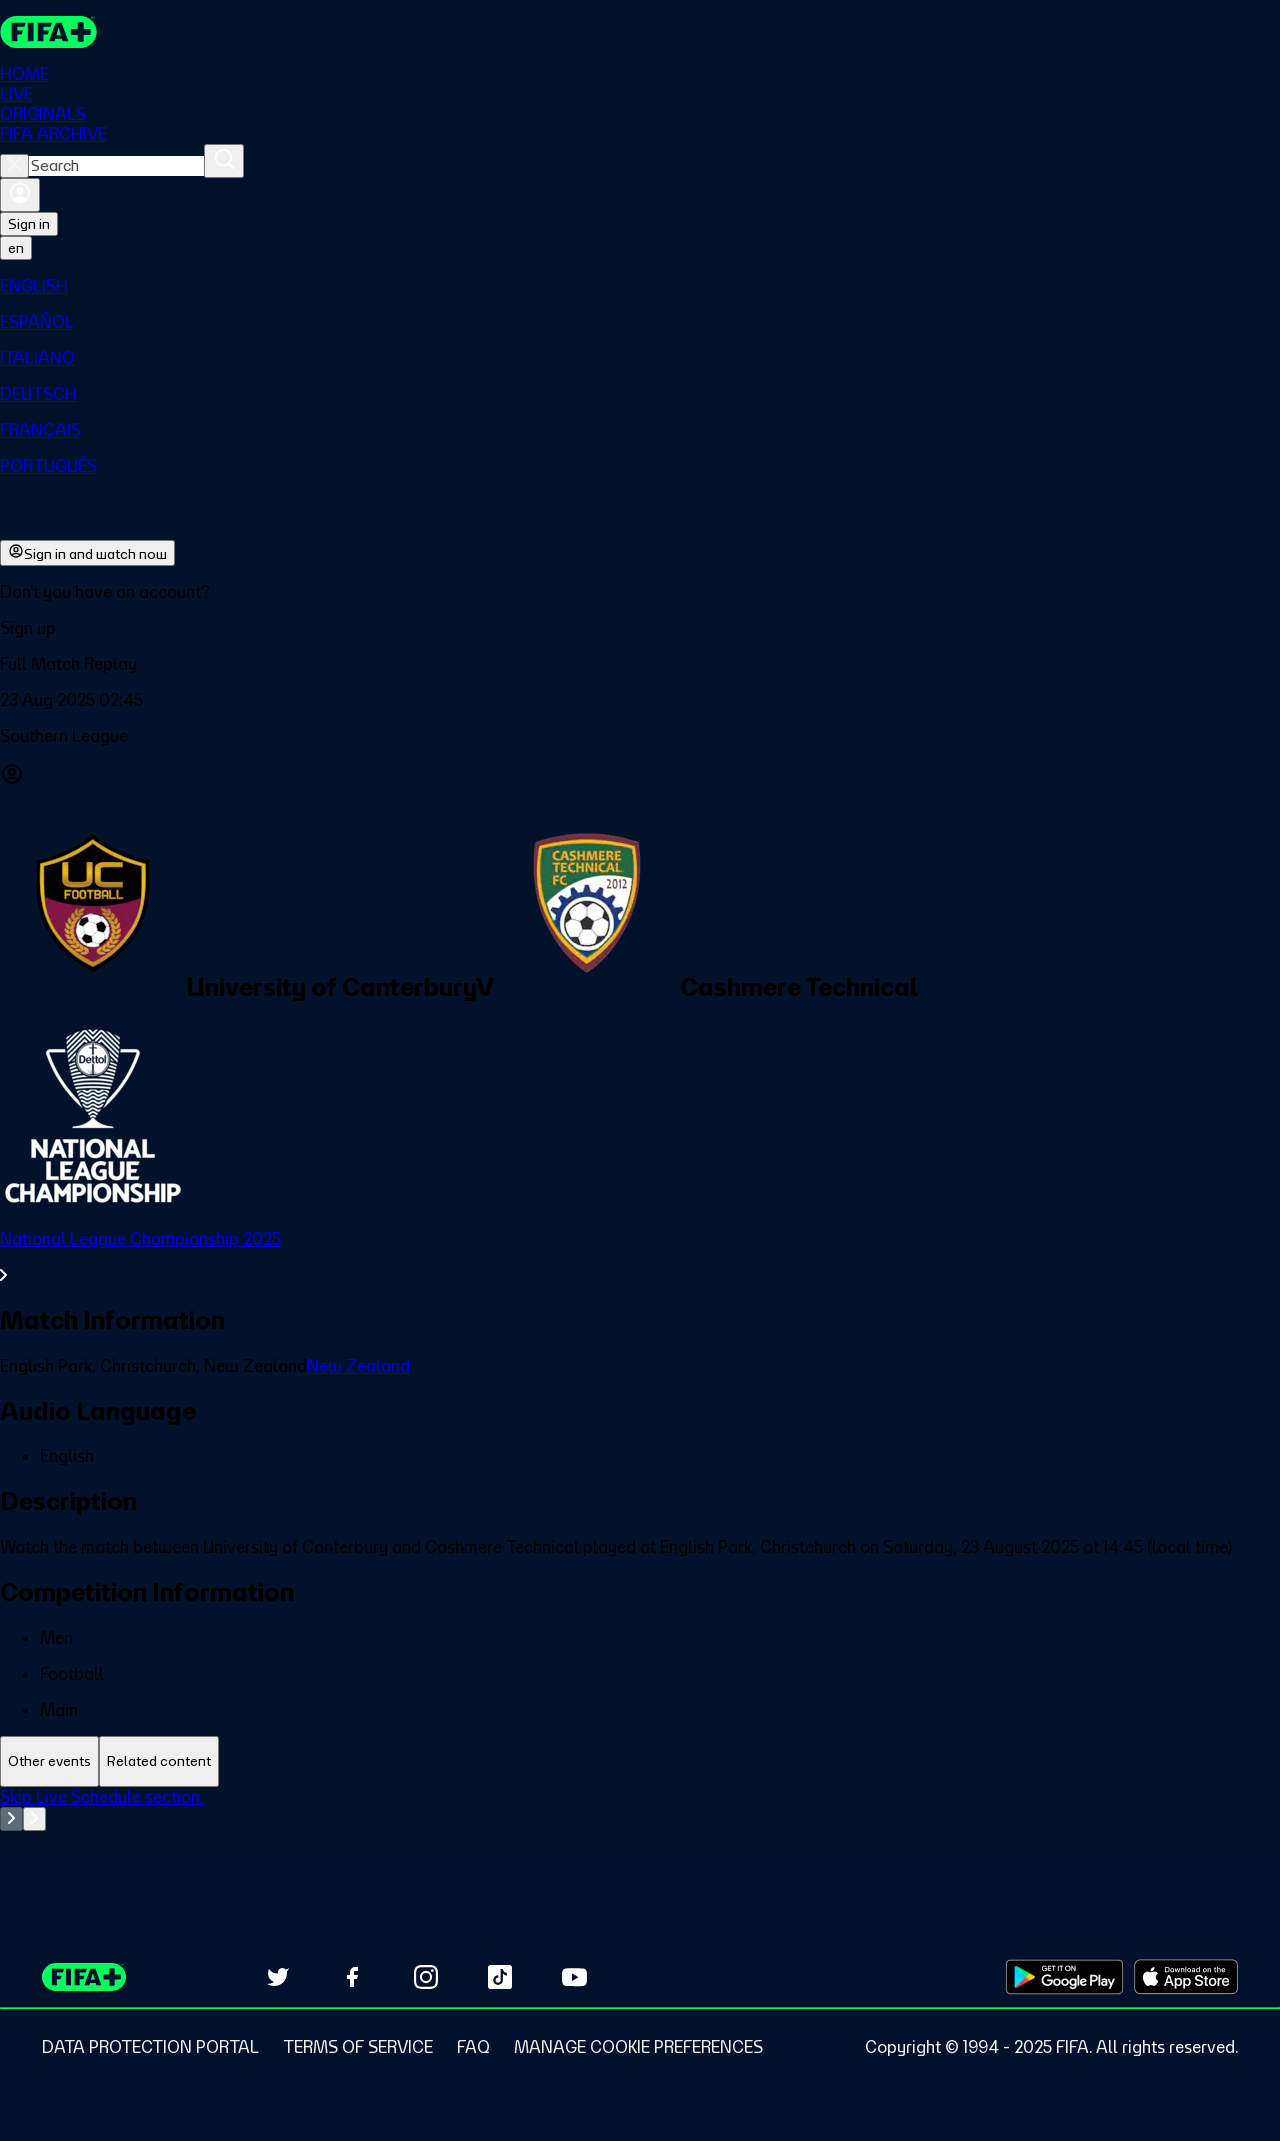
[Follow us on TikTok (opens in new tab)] (500, 1977)
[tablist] (640, 1761)
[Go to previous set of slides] (11, 1819)
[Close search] (14, 166)
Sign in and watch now (87, 553)
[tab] (49, 1761)
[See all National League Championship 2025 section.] (640, 1257)
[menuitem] (640, 286)
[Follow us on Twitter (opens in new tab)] (278, 1977)
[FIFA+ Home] (48, 32)
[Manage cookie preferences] (638, 2047)
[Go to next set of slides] (34, 1819)
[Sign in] (20, 195)
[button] (640, 628)
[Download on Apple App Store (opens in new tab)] (1186, 1977)
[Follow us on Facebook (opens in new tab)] (352, 1977)
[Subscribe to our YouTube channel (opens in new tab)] (574, 1977)
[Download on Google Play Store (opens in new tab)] (1064, 1977)
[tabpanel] (640, 1837)
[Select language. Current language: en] (16, 248)
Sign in (29, 224)
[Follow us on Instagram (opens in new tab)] (426, 1977)
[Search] (224, 161)
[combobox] (116, 166)
